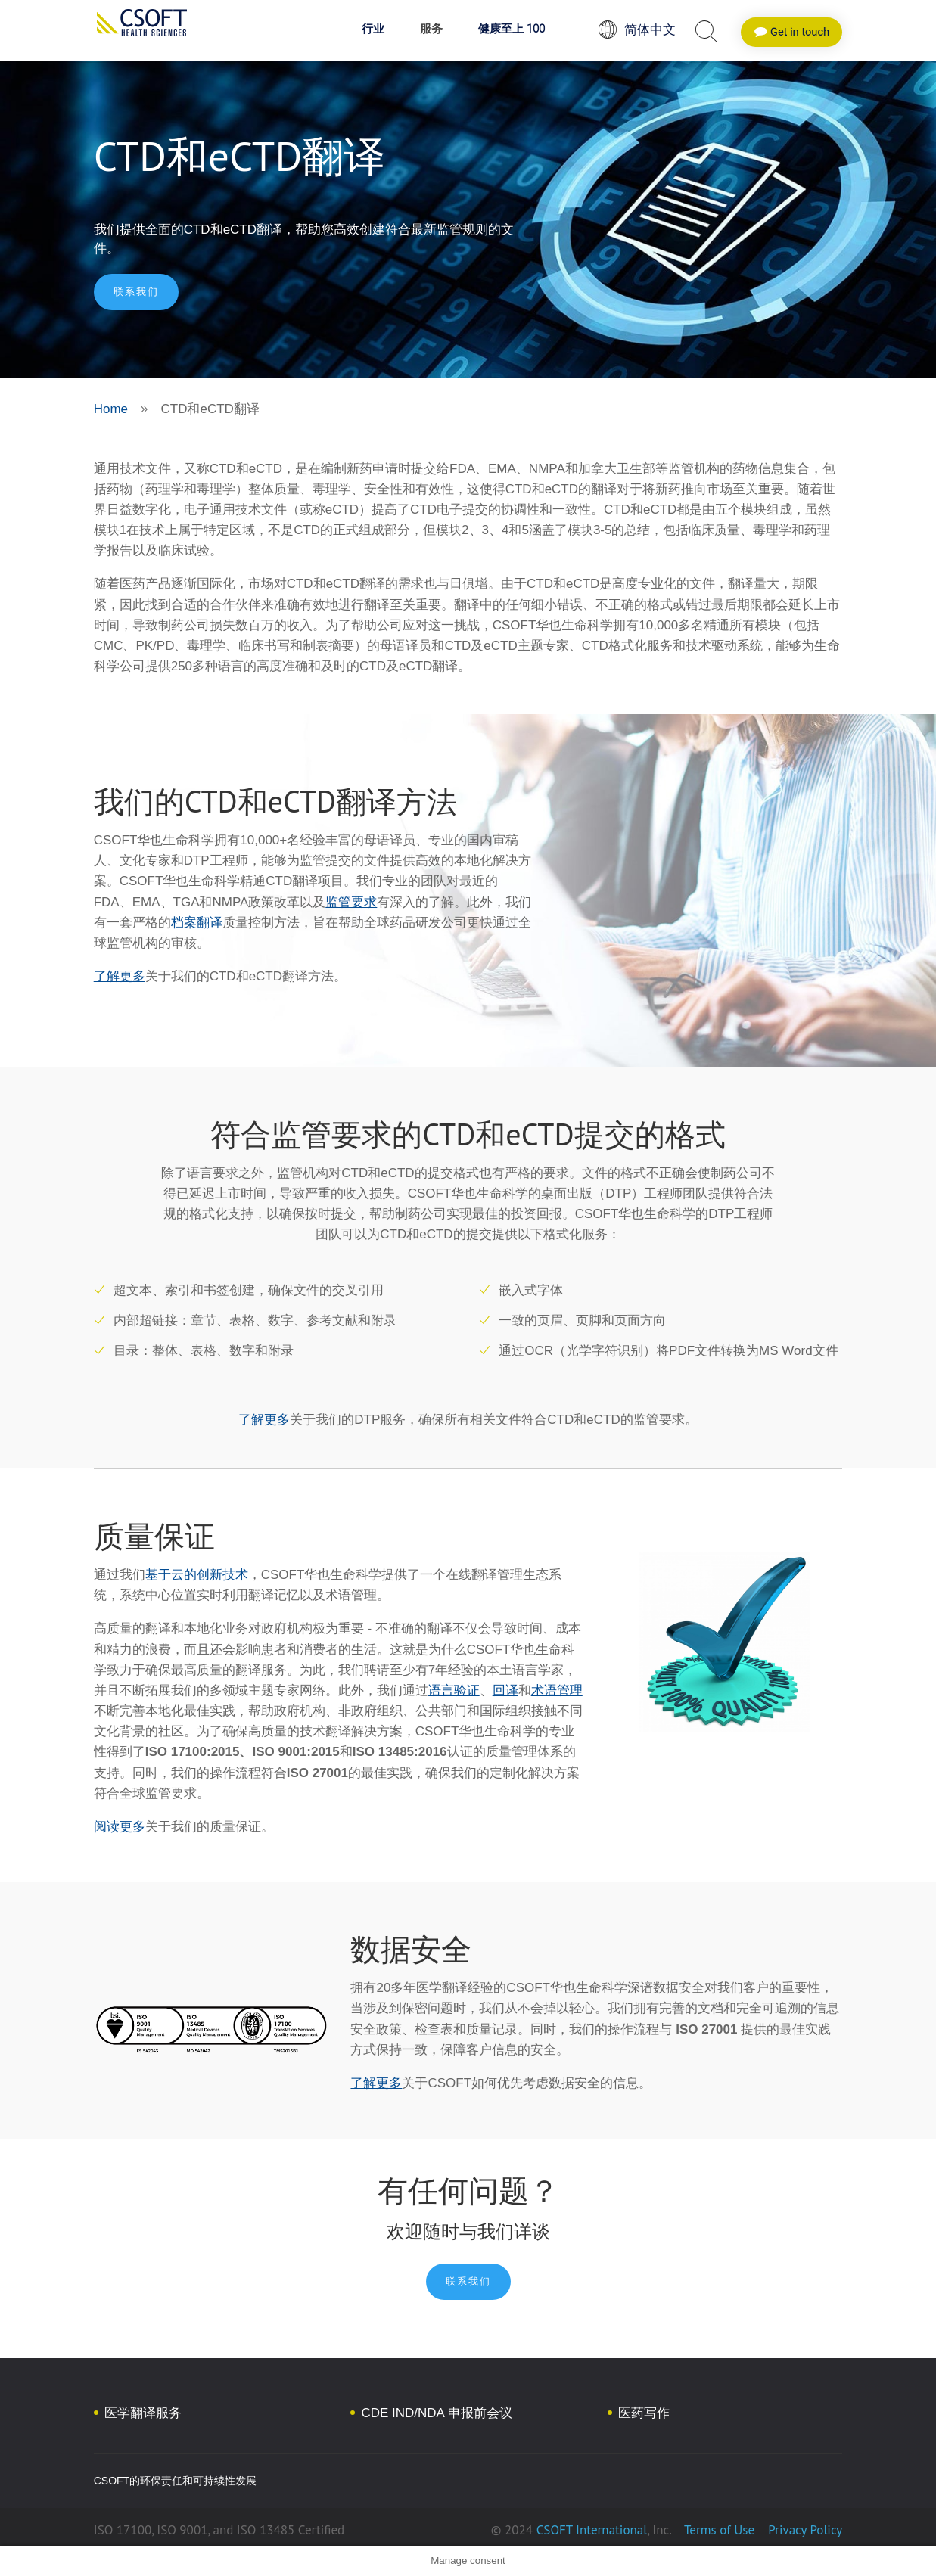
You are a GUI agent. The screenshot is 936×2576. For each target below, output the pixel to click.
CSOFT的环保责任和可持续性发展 (175, 2481)
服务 (431, 29)
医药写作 (644, 2413)
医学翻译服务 (143, 2413)
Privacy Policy (804, 2530)
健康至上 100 (511, 29)
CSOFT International (592, 2530)
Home (111, 409)
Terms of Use (719, 2530)
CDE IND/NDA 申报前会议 (436, 2413)
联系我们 (136, 291)
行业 (373, 29)
